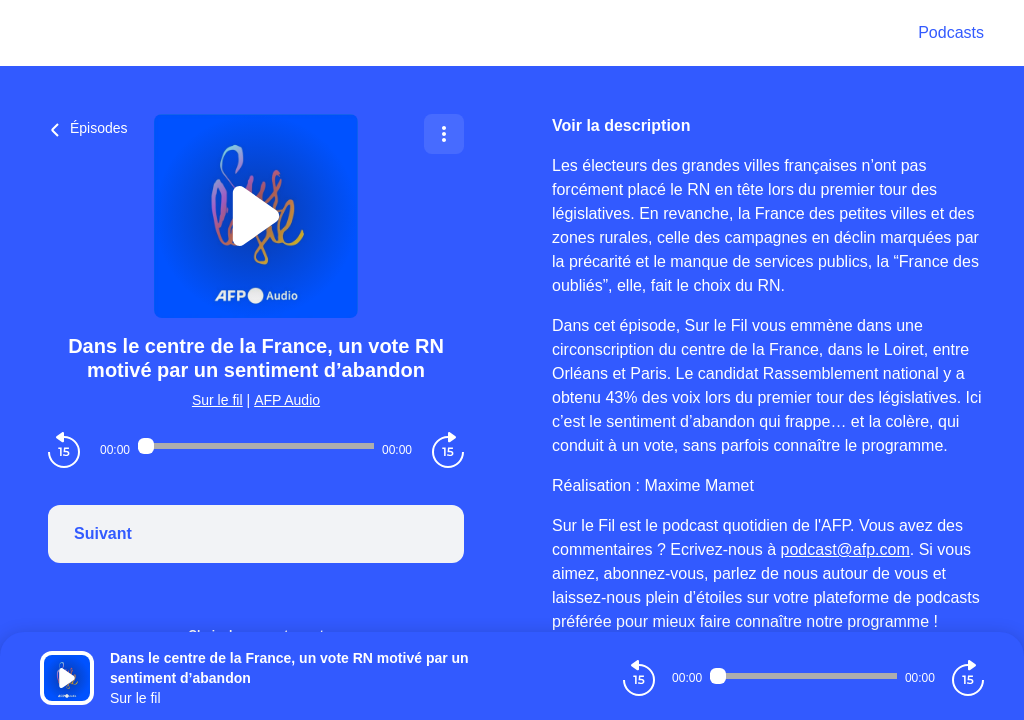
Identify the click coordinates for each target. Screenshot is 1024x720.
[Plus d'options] (444, 134)
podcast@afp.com (845, 549)
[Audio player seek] (256, 446)
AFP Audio (287, 400)
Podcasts (951, 32)
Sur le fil (217, 400)
